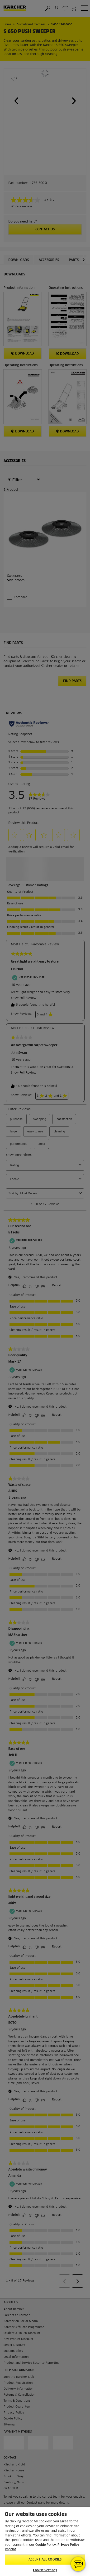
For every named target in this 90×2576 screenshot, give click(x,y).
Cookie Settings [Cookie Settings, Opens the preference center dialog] (45, 2570)
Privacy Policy (68, 2544)
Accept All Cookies (45, 2559)
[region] (45, 2541)
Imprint (10, 2549)
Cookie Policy (45, 2544)
